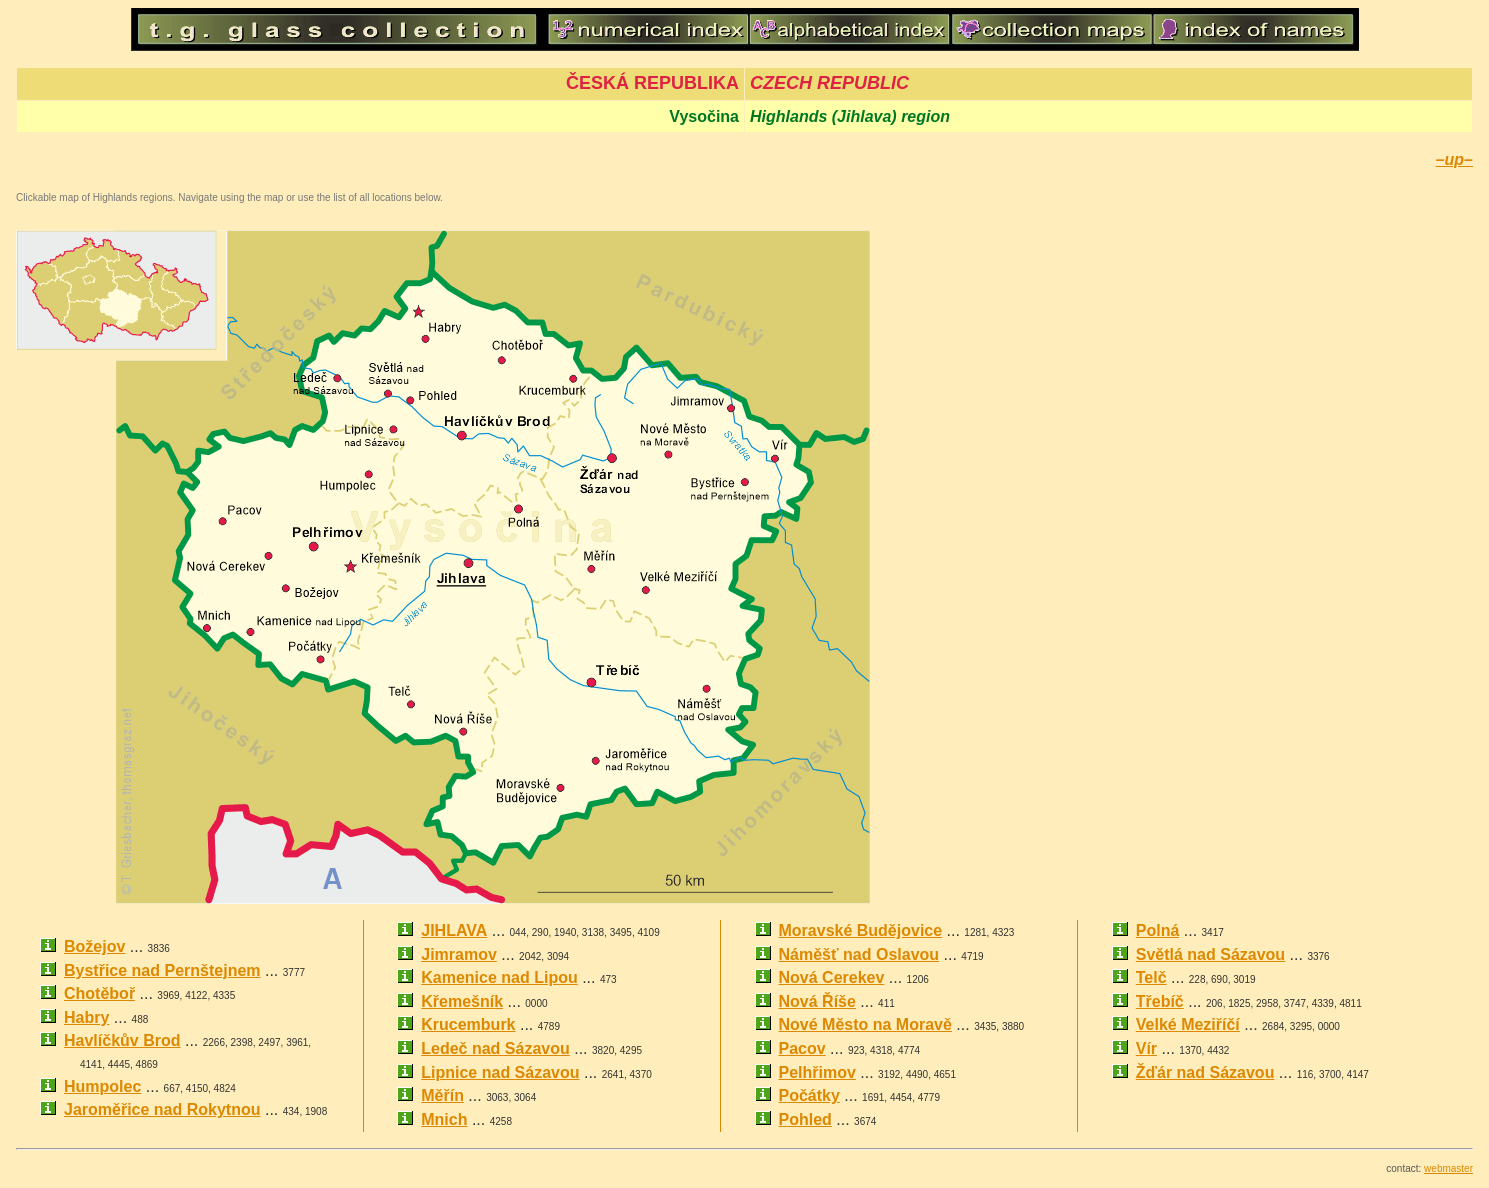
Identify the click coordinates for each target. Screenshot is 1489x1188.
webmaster (1448, 1168)
